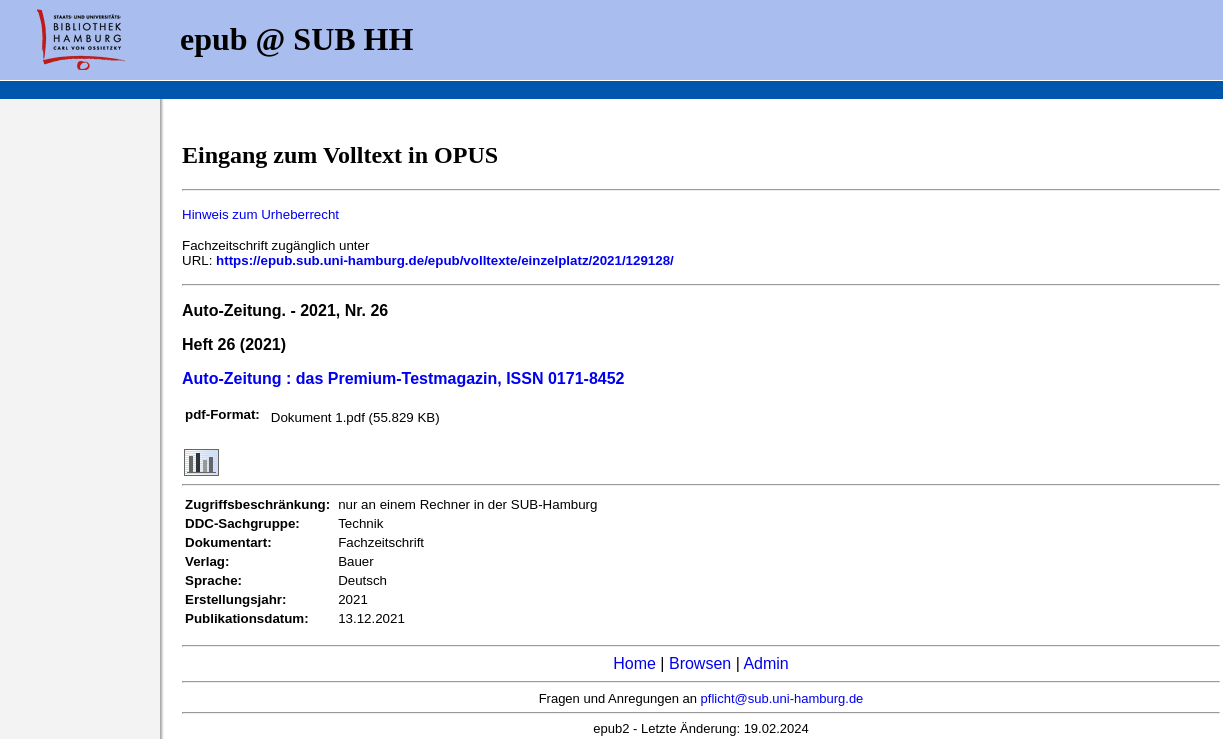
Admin (765, 663)
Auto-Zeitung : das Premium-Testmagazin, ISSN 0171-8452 (403, 378)
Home (634, 663)
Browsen (700, 663)
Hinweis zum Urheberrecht (260, 214)
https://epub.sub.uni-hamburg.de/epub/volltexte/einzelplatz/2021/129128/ (445, 260)
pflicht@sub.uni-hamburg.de (782, 698)
